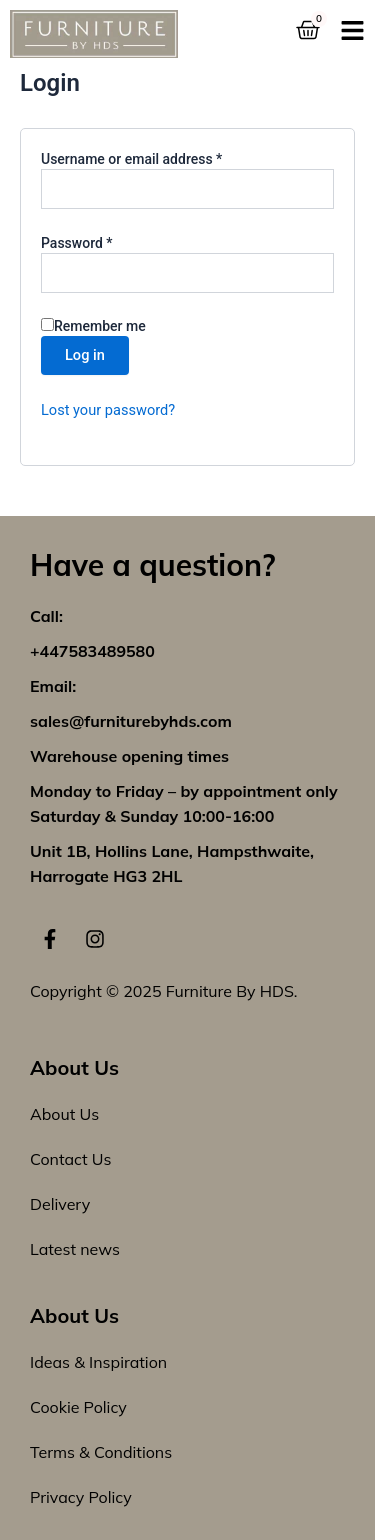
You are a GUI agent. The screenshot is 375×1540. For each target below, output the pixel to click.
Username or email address (159, 158)
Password (104, 242)
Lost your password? (108, 410)
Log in (85, 355)
